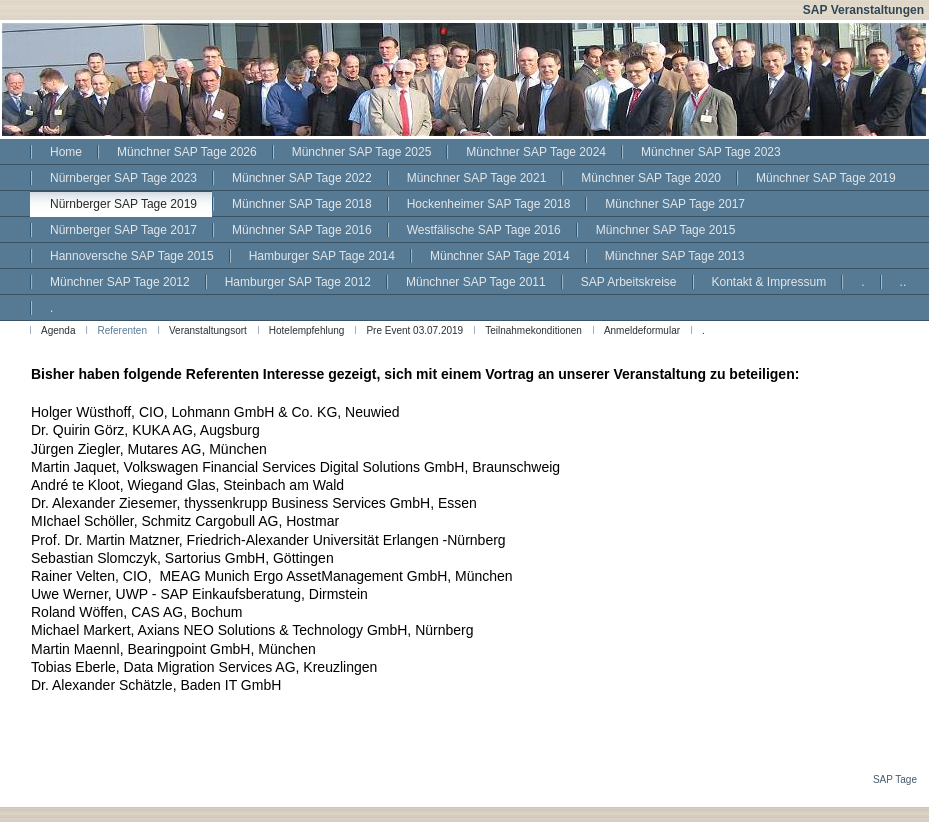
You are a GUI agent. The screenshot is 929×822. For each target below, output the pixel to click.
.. (903, 282)
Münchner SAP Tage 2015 (666, 230)
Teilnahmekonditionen (533, 330)
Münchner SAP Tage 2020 (651, 178)
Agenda (58, 330)
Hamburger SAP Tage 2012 (298, 282)
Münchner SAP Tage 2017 (675, 204)
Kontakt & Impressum (769, 282)
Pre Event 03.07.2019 (414, 330)
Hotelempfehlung (307, 330)
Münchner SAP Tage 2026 (187, 152)
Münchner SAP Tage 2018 (302, 204)
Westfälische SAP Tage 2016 (484, 230)
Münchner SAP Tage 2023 (711, 152)
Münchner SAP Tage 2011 (476, 282)
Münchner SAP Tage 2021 (477, 178)
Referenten (121, 330)
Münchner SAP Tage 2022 (302, 178)
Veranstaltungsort (208, 330)
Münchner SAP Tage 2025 (362, 152)
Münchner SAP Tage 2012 (120, 282)
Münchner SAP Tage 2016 (302, 230)
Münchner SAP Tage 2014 (500, 256)
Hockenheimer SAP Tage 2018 (489, 204)
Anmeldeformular (642, 330)
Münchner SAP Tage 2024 (536, 152)
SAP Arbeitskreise (629, 282)
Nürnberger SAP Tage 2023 (123, 178)
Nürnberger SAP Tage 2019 (123, 204)
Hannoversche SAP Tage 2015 (132, 256)
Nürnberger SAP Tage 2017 (123, 230)
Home (66, 152)
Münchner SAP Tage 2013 (675, 256)
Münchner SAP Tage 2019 (826, 178)
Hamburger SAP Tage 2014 (322, 256)
